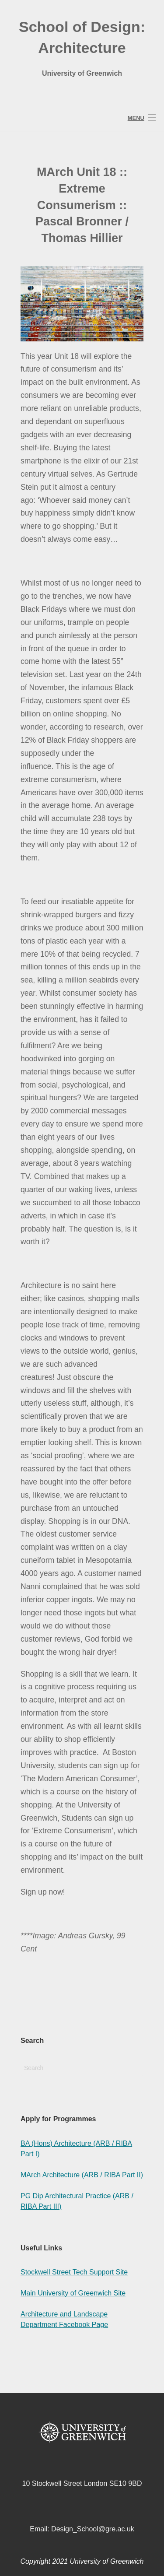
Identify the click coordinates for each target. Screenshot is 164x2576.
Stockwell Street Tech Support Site (74, 2272)
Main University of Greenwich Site (73, 2293)
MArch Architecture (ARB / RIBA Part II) (82, 2175)
